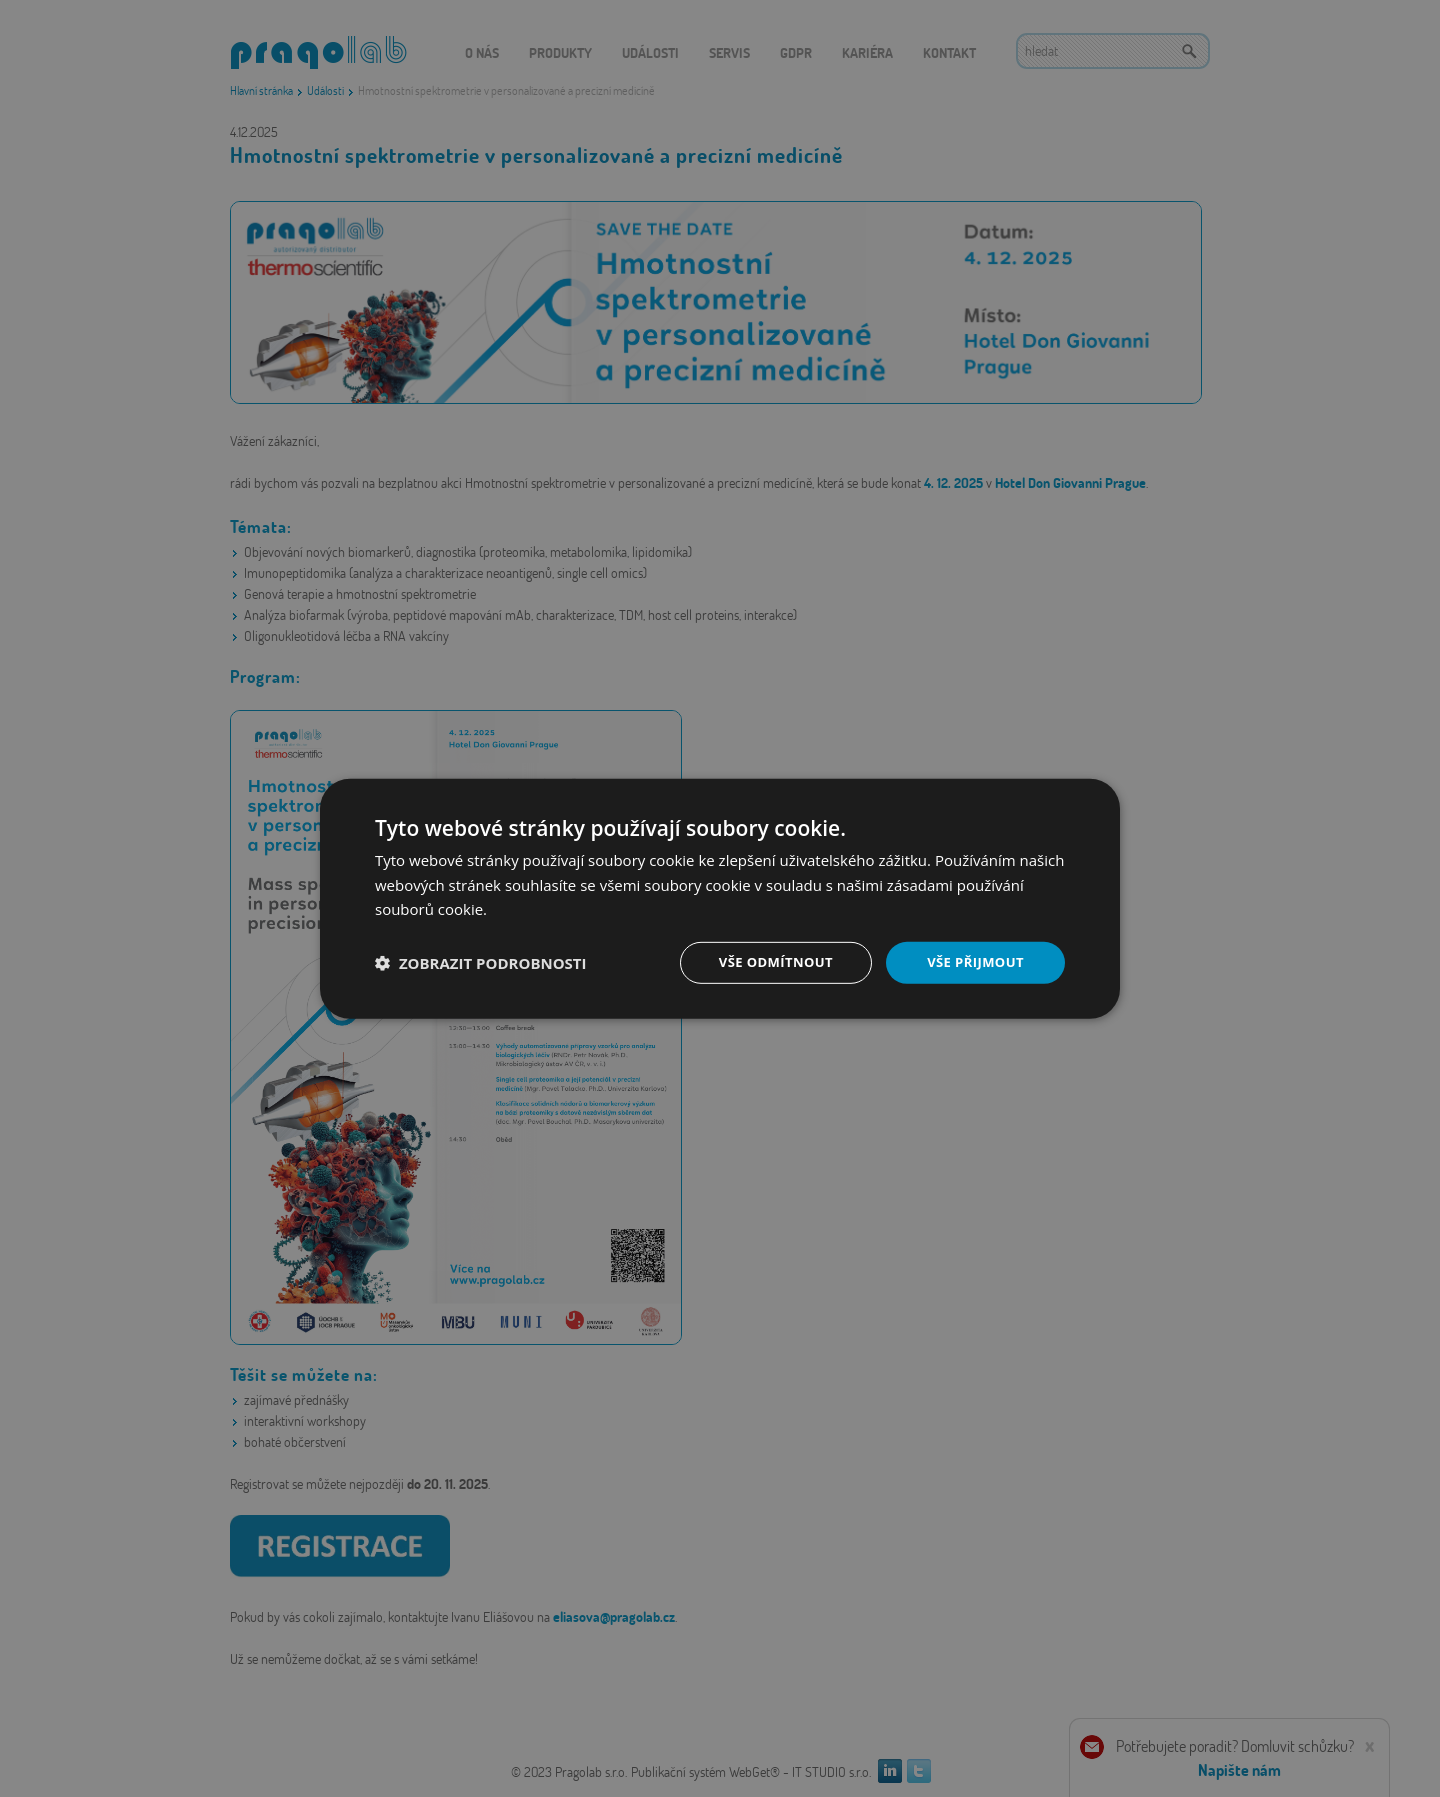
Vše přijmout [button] (975, 961)
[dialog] (720, 898)
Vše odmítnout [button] (771, 961)
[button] (481, 963)
